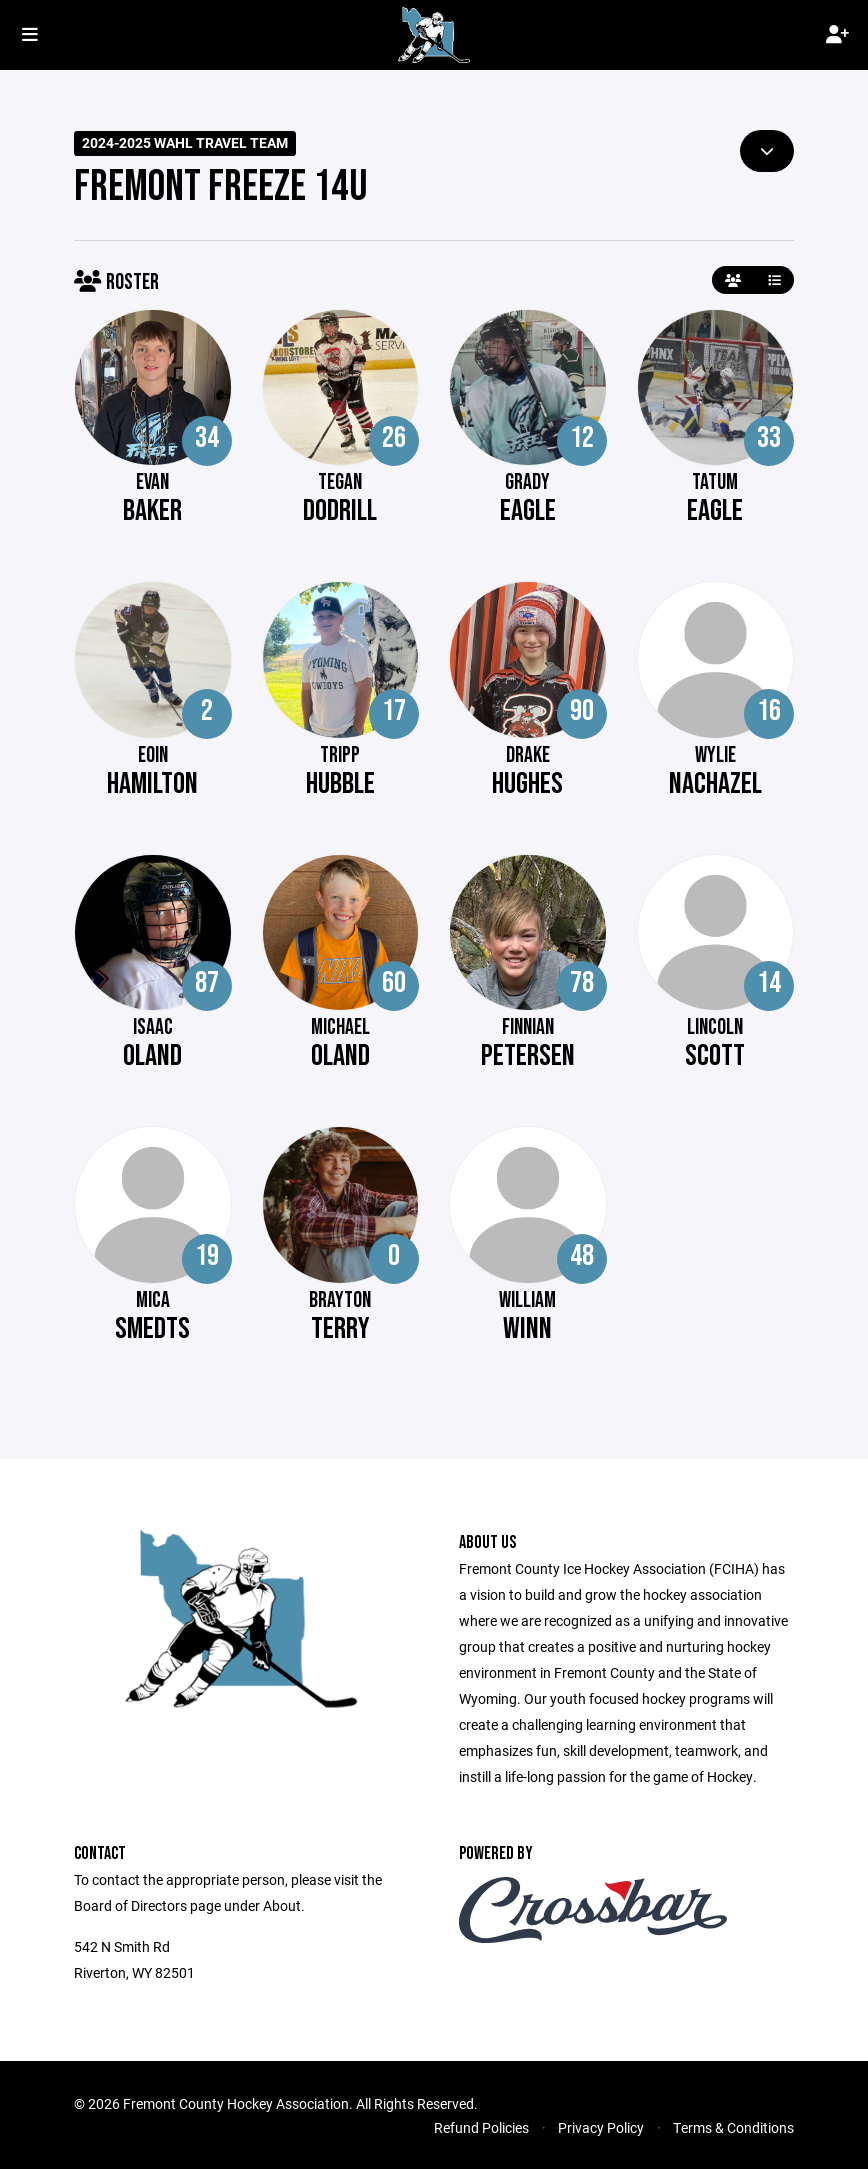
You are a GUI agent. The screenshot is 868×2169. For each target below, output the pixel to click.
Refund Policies (481, 2127)
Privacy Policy (601, 2127)
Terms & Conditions (733, 2127)
